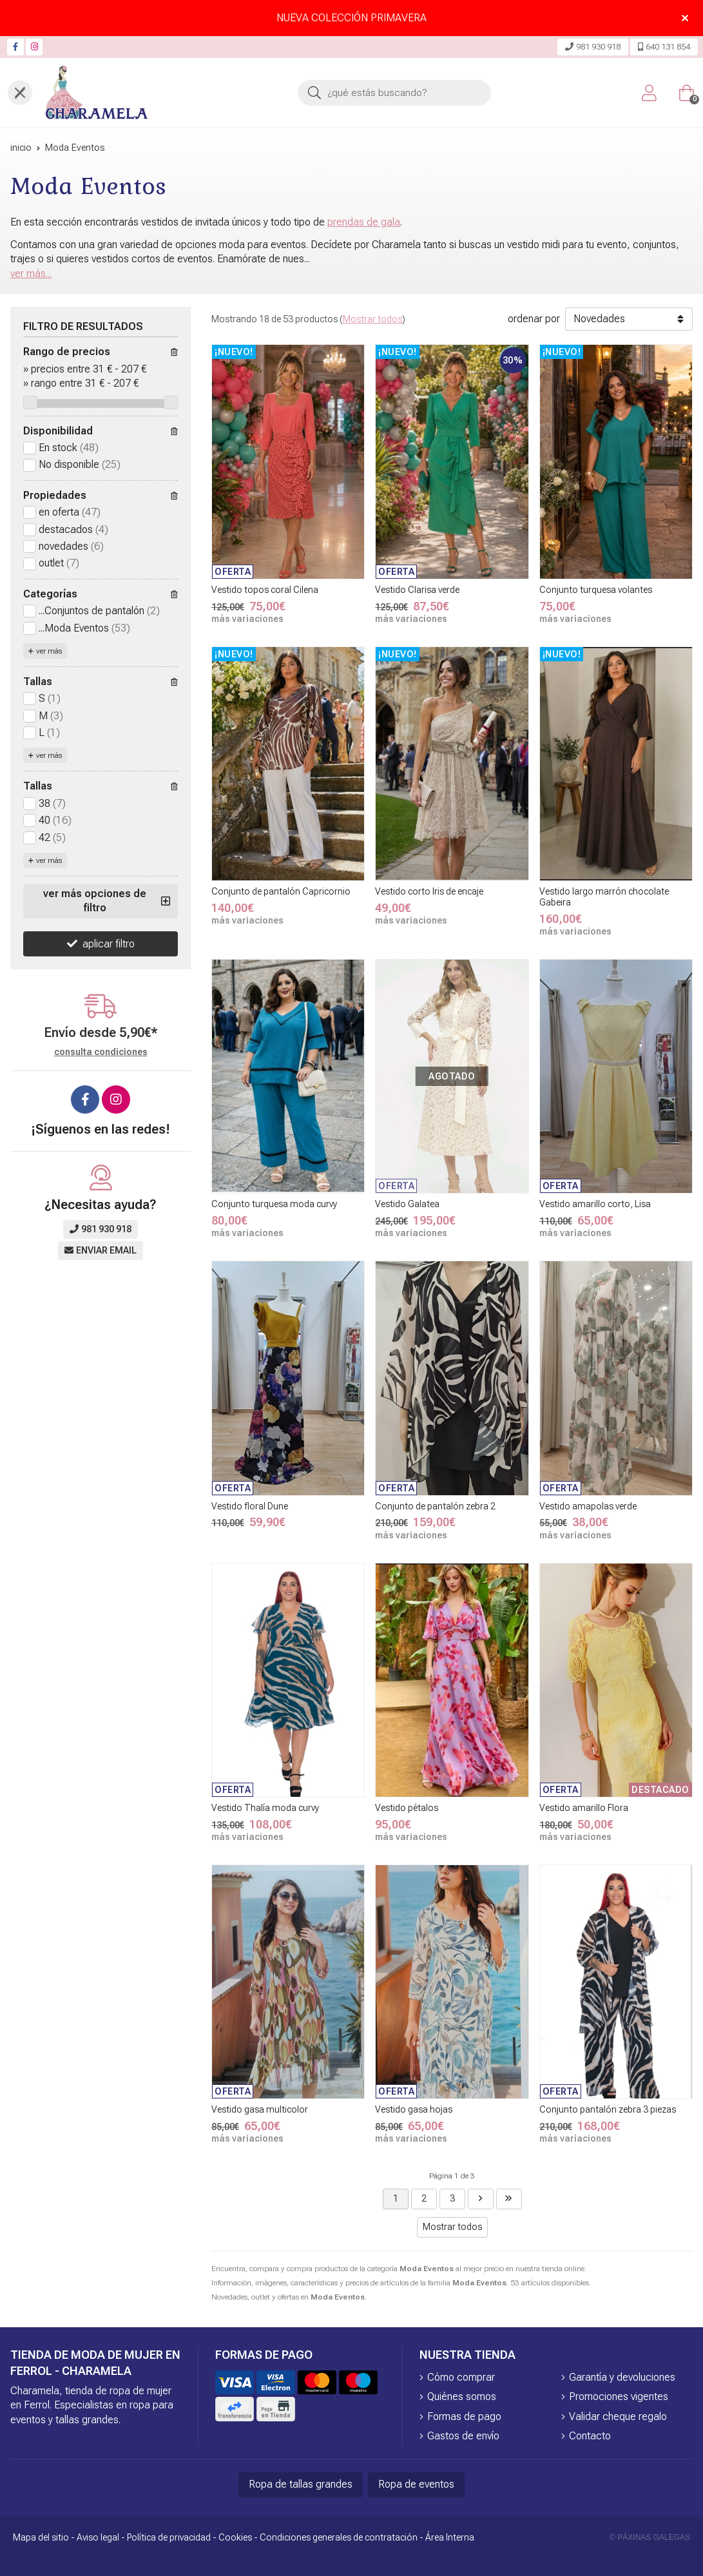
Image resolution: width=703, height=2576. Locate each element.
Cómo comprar (461, 2377)
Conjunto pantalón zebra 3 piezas (607, 2109)
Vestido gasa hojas (413, 2109)
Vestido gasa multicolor (259, 2109)
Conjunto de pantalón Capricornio (281, 891)
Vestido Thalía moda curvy (265, 1808)
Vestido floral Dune (249, 1506)
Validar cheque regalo (618, 2416)
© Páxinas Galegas (650, 2537)
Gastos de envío (463, 2436)
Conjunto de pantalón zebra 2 (435, 1506)
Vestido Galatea (407, 1204)
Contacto (590, 2436)
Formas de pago (464, 2416)
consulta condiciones (101, 1052)
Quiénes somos (461, 2396)
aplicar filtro (108, 944)
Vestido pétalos (406, 1808)
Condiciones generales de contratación (339, 2537)
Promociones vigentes (618, 2396)
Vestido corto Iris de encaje (429, 891)
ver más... (31, 273)
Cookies (235, 2537)
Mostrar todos (372, 319)
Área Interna (449, 2537)
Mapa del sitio (41, 2537)
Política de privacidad (169, 2537)
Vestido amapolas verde (588, 1506)
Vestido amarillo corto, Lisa (595, 1204)
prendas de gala (363, 222)
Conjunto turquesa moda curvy (274, 1204)
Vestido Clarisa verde (417, 590)
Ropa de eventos (416, 2484)
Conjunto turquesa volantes (595, 590)
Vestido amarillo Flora (583, 1808)
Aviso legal (98, 2537)
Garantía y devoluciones (622, 2377)
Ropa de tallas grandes (300, 2484)
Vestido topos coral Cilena (264, 590)
